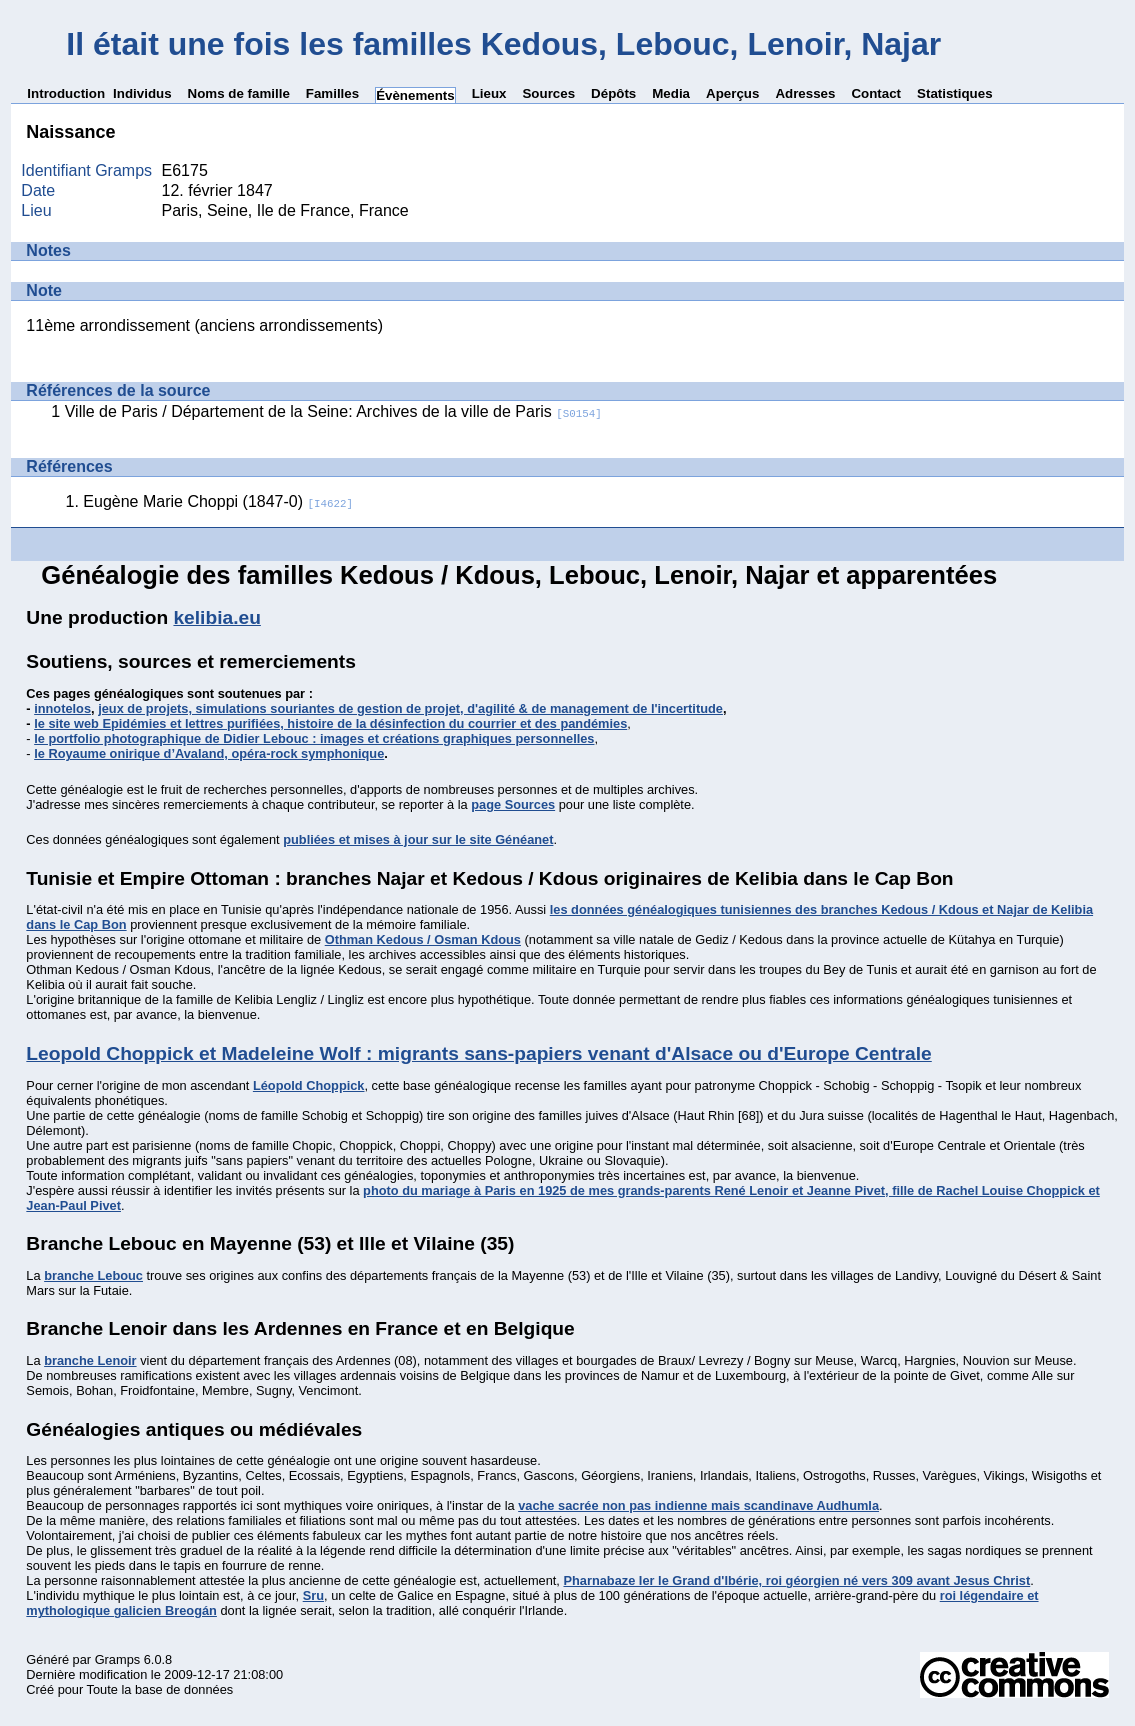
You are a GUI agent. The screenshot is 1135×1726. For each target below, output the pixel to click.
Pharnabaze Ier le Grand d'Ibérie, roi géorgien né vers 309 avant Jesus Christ (796, 1580)
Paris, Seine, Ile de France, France (285, 210)
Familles (332, 93)
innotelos (62, 708)
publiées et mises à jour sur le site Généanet (418, 839)
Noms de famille (239, 93)
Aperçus (732, 93)
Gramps (118, 1659)
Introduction (66, 93)
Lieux (489, 93)
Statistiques (955, 93)
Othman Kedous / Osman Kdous (423, 939)
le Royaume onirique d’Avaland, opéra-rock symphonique (209, 753)
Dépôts (613, 93)
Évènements (415, 95)
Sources (548, 93)
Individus (142, 93)
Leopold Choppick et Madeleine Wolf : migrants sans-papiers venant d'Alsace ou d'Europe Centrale (478, 1053)
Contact (876, 93)
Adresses (805, 93)
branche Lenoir (90, 1360)
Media (671, 93)
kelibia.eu (216, 617)
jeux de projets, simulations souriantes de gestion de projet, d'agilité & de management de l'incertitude (410, 708)
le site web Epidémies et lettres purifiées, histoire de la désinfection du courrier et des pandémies (330, 723)
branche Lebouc (93, 1275)
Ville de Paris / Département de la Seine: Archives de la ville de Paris (333, 411)
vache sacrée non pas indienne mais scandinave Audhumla (698, 1505)
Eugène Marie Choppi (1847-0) (218, 501)
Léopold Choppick (309, 1085)
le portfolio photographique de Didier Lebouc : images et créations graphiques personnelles (314, 738)
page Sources (513, 804)
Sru (313, 1595)
